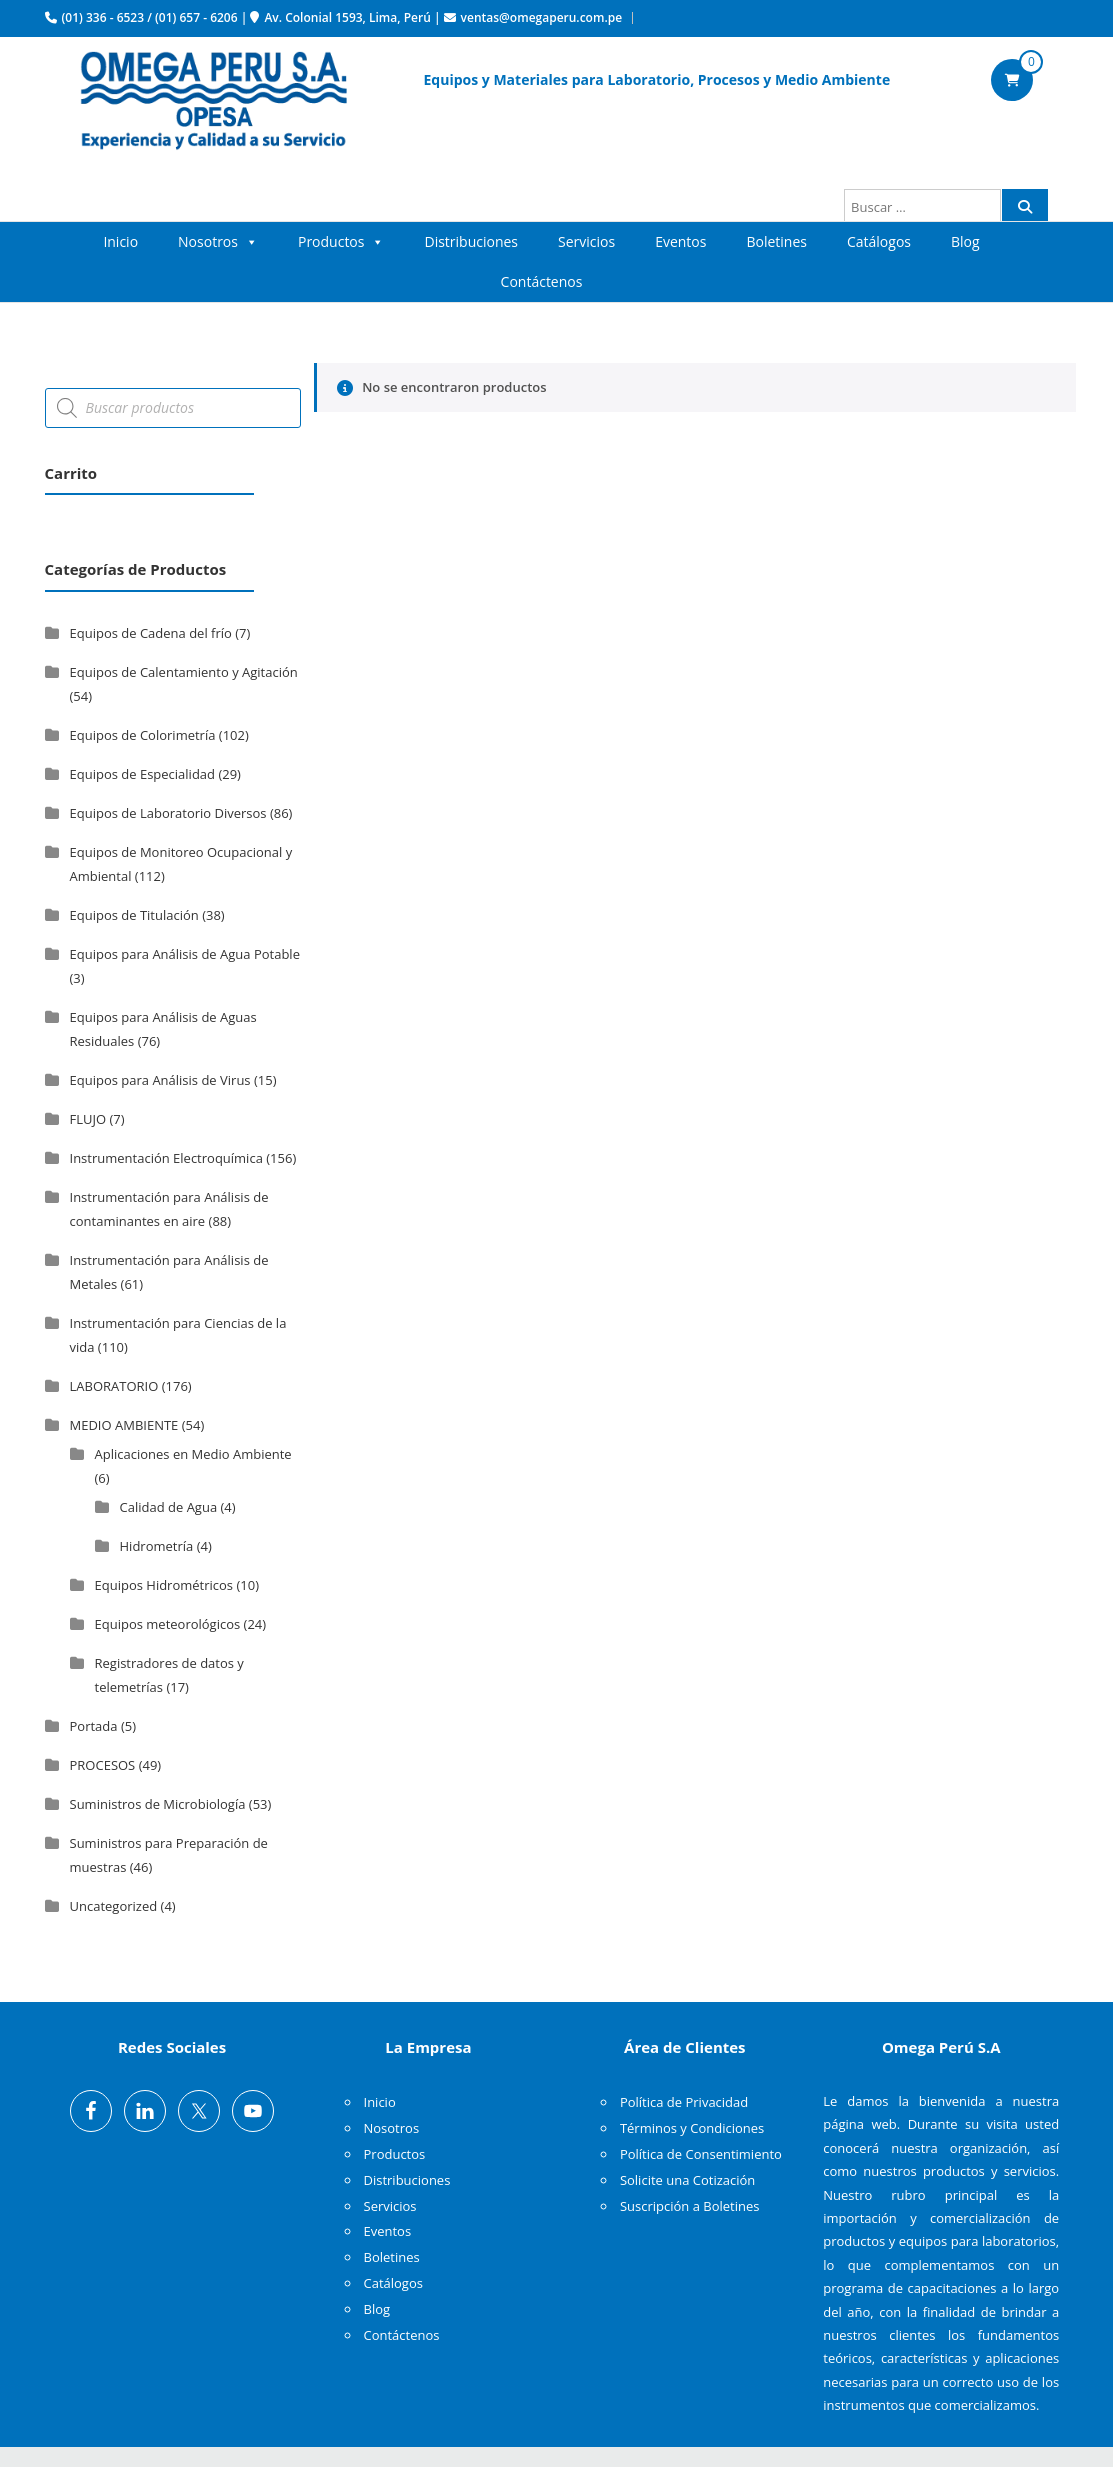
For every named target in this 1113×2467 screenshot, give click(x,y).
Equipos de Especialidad (143, 774)
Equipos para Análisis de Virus (160, 1080)
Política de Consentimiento (701, 2154)
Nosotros (218, 242)
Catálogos (879, 241)
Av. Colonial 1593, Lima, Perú (347, 17)
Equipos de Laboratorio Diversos (168, 813)
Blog (965, 241)
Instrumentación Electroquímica (166, 1158)
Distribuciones (471, 241)
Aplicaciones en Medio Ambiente (193, 1454)
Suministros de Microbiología (158, 1804)
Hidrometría (157, 1546)
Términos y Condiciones (692, 2128)
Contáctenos (542, 281)
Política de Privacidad (684, 2102)
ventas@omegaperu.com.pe (541, 17)
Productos (341, 242)
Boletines (776, 241)
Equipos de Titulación (134, 915)
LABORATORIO (114, 1386)
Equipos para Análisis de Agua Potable (185, 954)
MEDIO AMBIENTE (124, 1425)
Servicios (586, 241)
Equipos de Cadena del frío (151, 633)
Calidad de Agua (169, 1507)
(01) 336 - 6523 (103, 17)
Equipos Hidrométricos (164, 1585)
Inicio (120, 241)
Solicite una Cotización (687, 2180)
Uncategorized (114, 1906)
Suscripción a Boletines (690, 2206)
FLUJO (88, 1119)
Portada (94, 1726)
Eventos (680, 241)
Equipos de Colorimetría (143, 735)
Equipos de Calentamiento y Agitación (184, 672)
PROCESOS (103, 1765)
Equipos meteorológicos (168, 1624)
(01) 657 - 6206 (196, 17)
